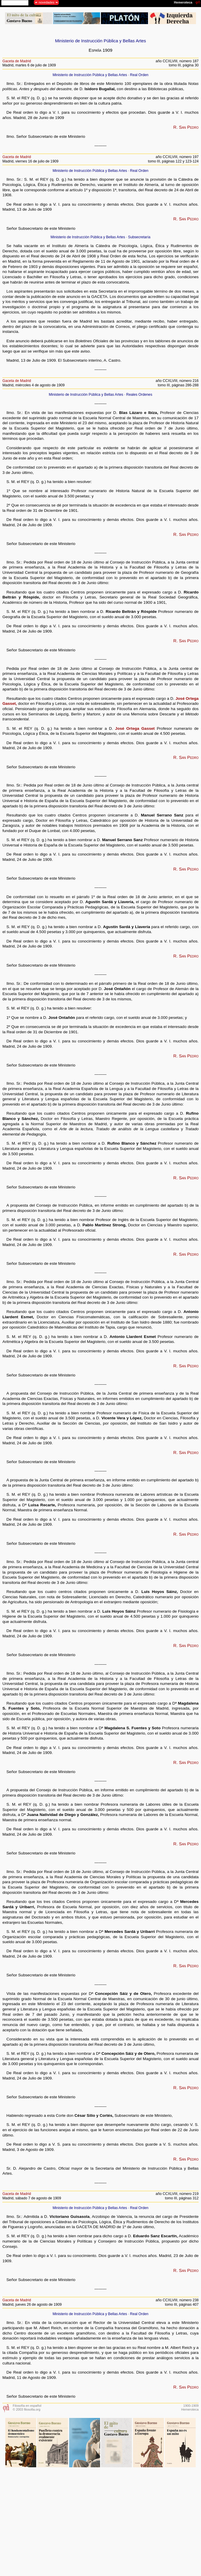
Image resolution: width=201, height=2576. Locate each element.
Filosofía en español (27, 2405)
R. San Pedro (186, 127)
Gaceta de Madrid (16, 61)
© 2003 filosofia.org (26, 2409)
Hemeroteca (190, 2409)
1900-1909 (191, 2405)
